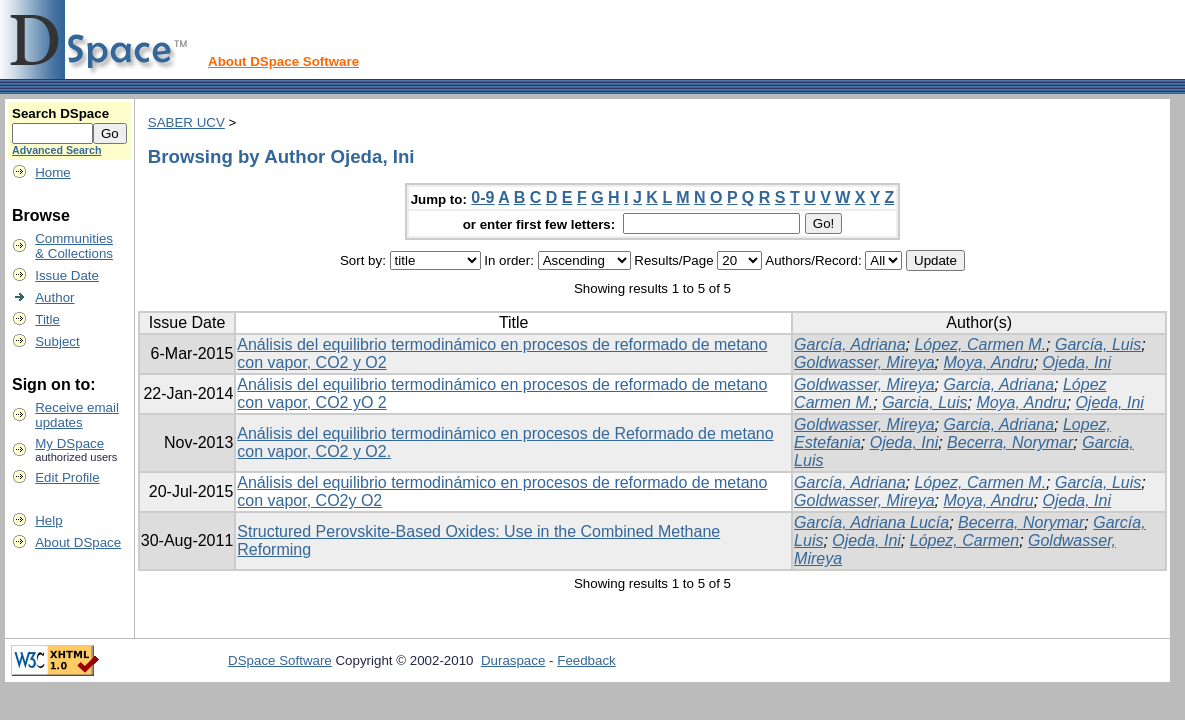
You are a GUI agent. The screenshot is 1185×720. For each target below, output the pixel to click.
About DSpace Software (283, 61)
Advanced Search (56, 150)
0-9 (482, 197)
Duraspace (513, 660)
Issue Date (67, 275)
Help (48, 520)
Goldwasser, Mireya (864, 362)
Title (47, 319)
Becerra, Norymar (1010, 442)
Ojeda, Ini (1077, 362)
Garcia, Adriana (999, 384)
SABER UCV (186, 122)
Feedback (586, 660)
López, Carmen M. (980, 344)
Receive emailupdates (77, 415)
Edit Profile (67, 477)
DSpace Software (280, 660)
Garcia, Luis (924, 402)
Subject (57, 341)
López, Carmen (964, 540)
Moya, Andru (989, 362)
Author (54, 297)
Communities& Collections (74, 246)
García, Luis (1098, 344)
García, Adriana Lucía (871, 522)
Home (53, 172)
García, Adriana (849, 344)
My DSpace (69, 443)
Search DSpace (60, 113)
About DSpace (78, 542)
